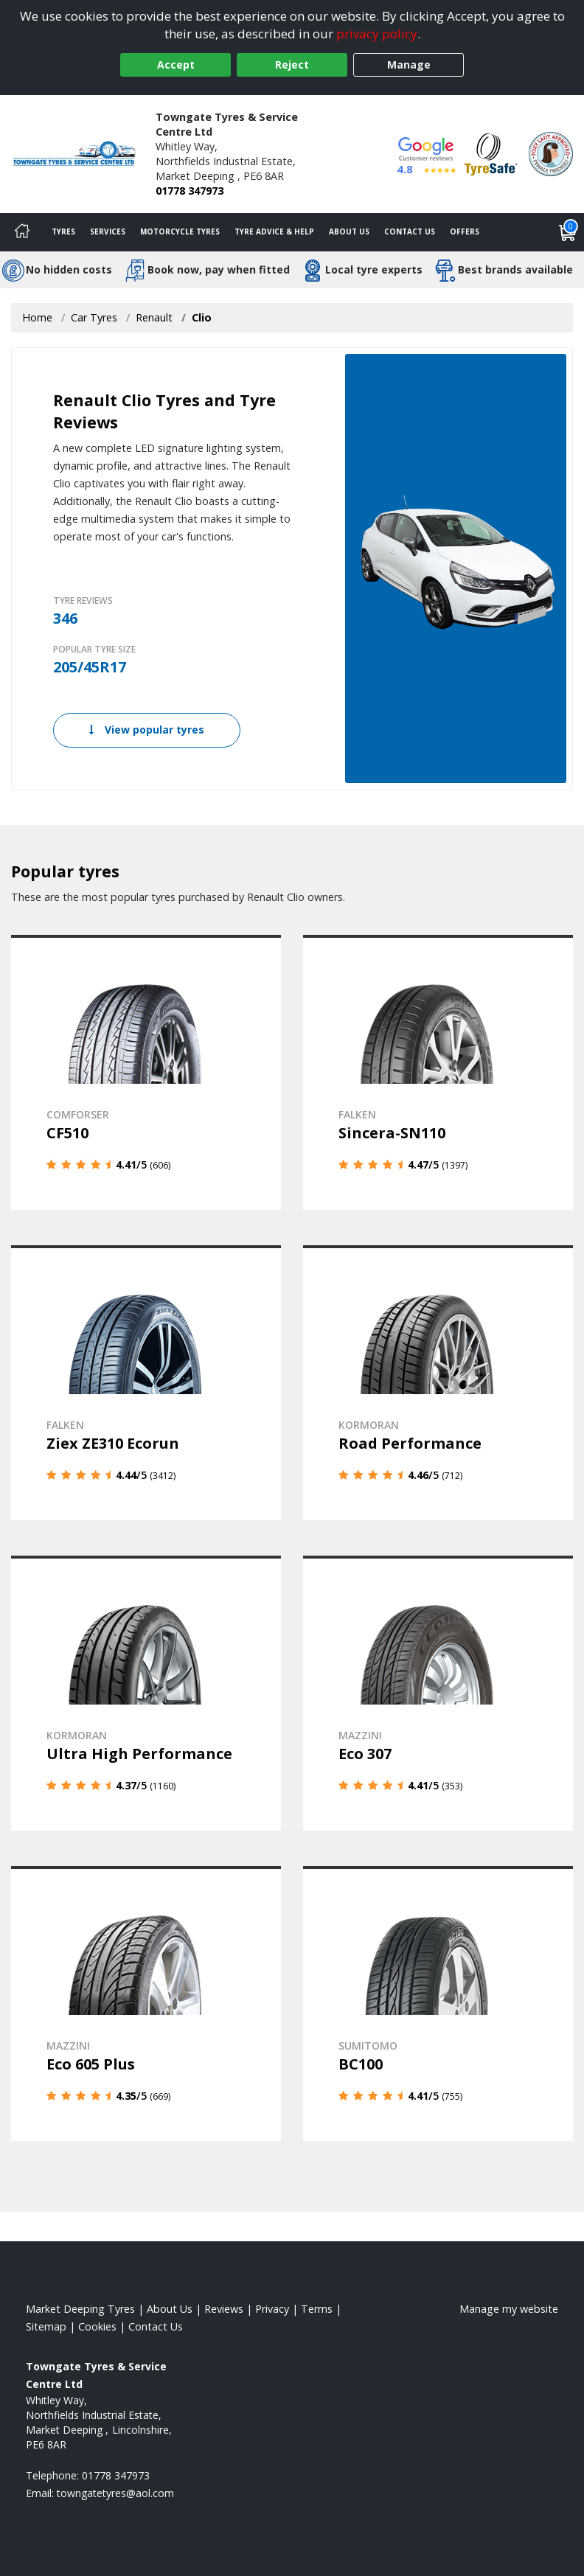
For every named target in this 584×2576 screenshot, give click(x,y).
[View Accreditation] (491, 153)
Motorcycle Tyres (180, 231)
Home (37, 317)
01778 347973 (189, 191)
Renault (154, 317)
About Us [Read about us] (169, 2309)
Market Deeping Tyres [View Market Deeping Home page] (80, 2309)
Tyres (63, 231)
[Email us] (115, 2493)
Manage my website (508, 2309)
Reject (292, 65)
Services (107, 231)
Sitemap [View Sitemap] (46, 2326)
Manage (409, 65)
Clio (202, 317)
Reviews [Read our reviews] (223, 2309)
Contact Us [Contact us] (409, 231)
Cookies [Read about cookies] (97, 2326)
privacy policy (376, 33)
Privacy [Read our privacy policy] (272, 2309)
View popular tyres (146, 730)
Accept (176, 65)
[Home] (22, 232)
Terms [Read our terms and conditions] (317, 2309)
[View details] (146, 1072)
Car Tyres (94, 317)
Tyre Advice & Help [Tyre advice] (274, 231)
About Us (349, 231)
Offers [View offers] (464, 231)
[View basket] (568, 232)
